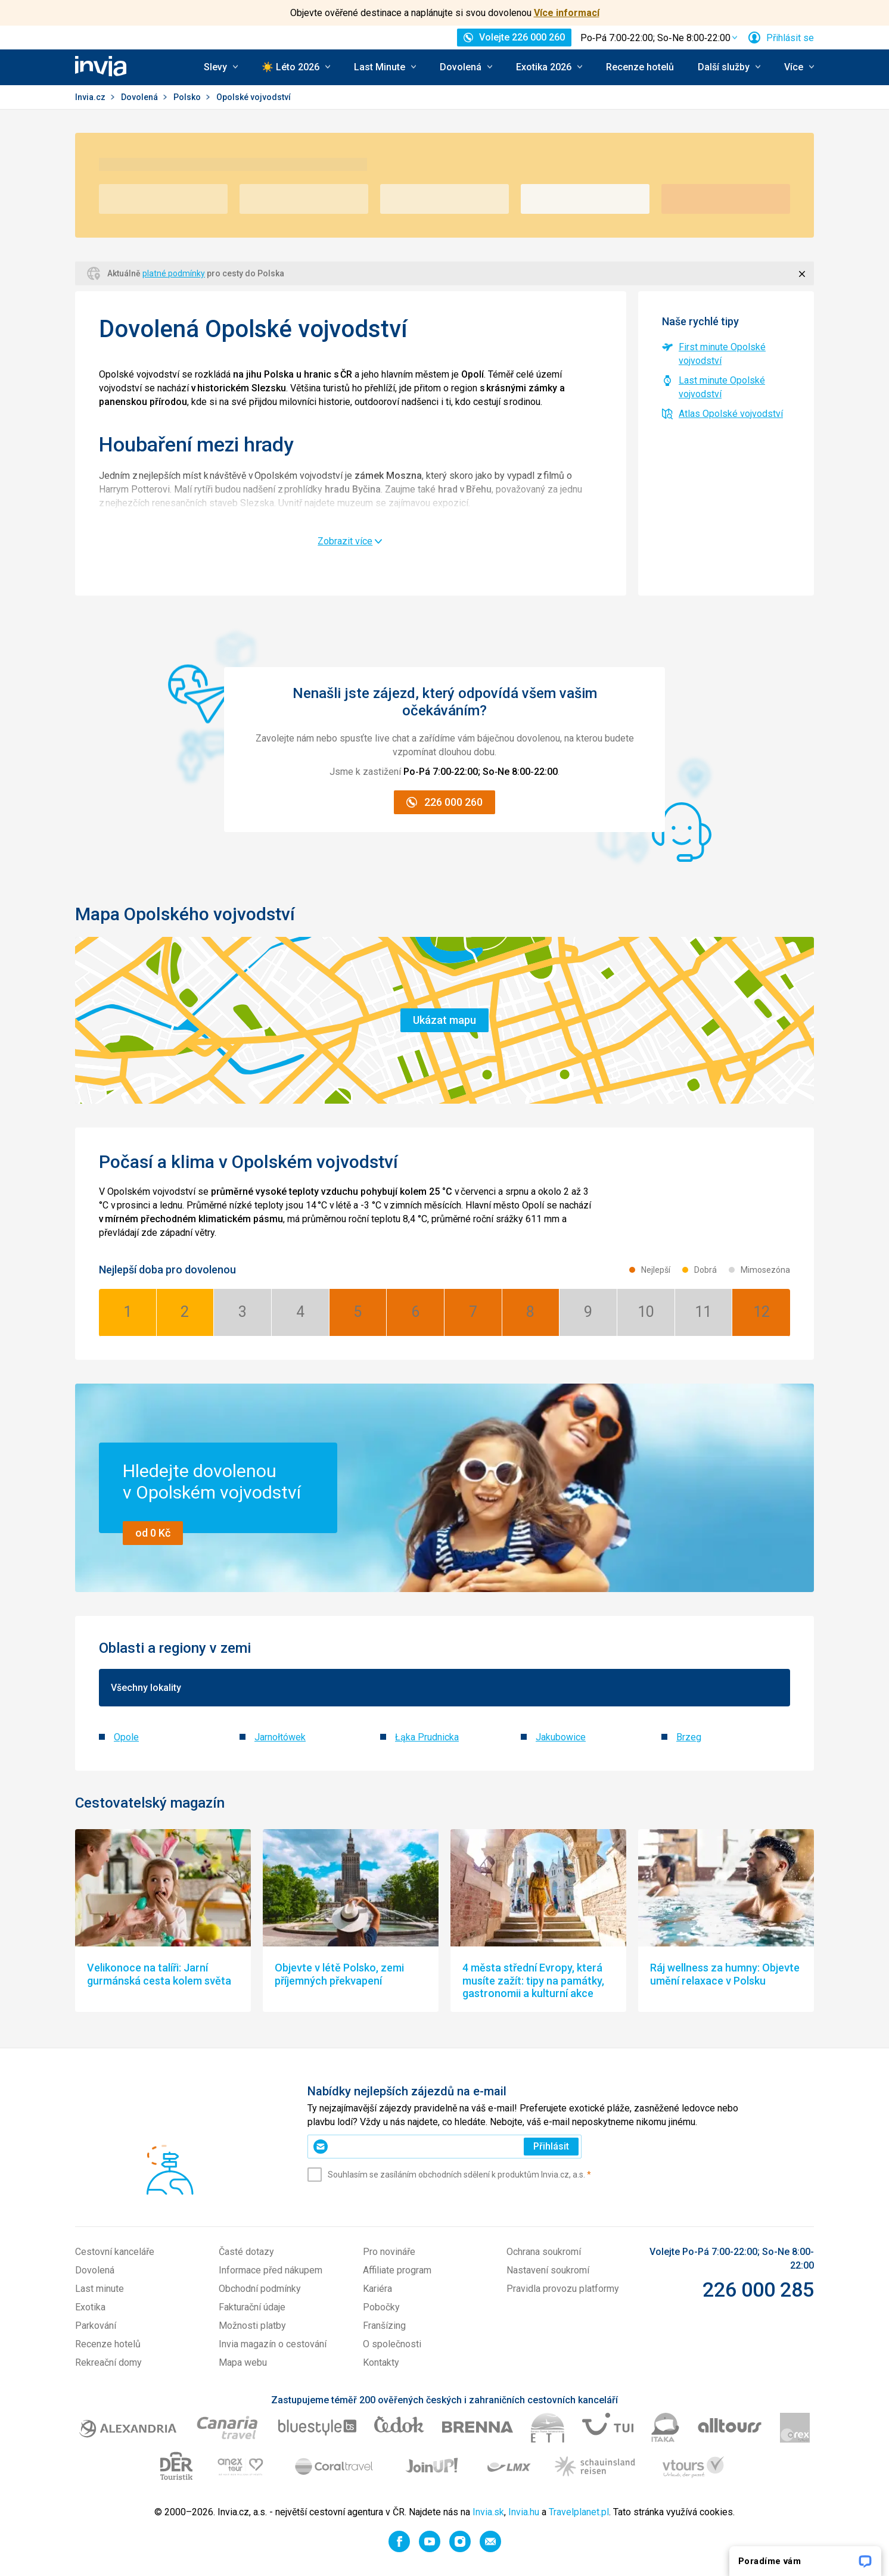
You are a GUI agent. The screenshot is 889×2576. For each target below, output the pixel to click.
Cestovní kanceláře (114, 2251)
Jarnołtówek (280, 1737)
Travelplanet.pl (579, 2512)
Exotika (90, 2307)
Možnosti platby (252, 2325)
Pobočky (381, 2307)
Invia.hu (523, 2512)
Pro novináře (389, 2251)
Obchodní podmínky (260, 2288)
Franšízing (384, 2325)
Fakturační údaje (252, 2307)
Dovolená (140, 97)
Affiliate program (397, 2270)
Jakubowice (561, 1737)
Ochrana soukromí (543, 2251)
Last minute (99, 2288)
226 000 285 (758, 2289)
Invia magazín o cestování (273, 2344)
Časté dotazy (246, 2251)
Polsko (188, 97)
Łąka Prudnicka (427, 1737)
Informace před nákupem (270, 2270)
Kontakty (381, 2362)
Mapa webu (243, 2362)
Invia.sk (488, 2512)
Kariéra (377, 2288)
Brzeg (688, 1737)
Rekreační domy (108, 2362)
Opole (126, 1737)
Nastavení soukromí (547, 2270)
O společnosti (392, 2344)
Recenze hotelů (640, 67)
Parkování (95, 2325)
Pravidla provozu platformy (562, 2288)
